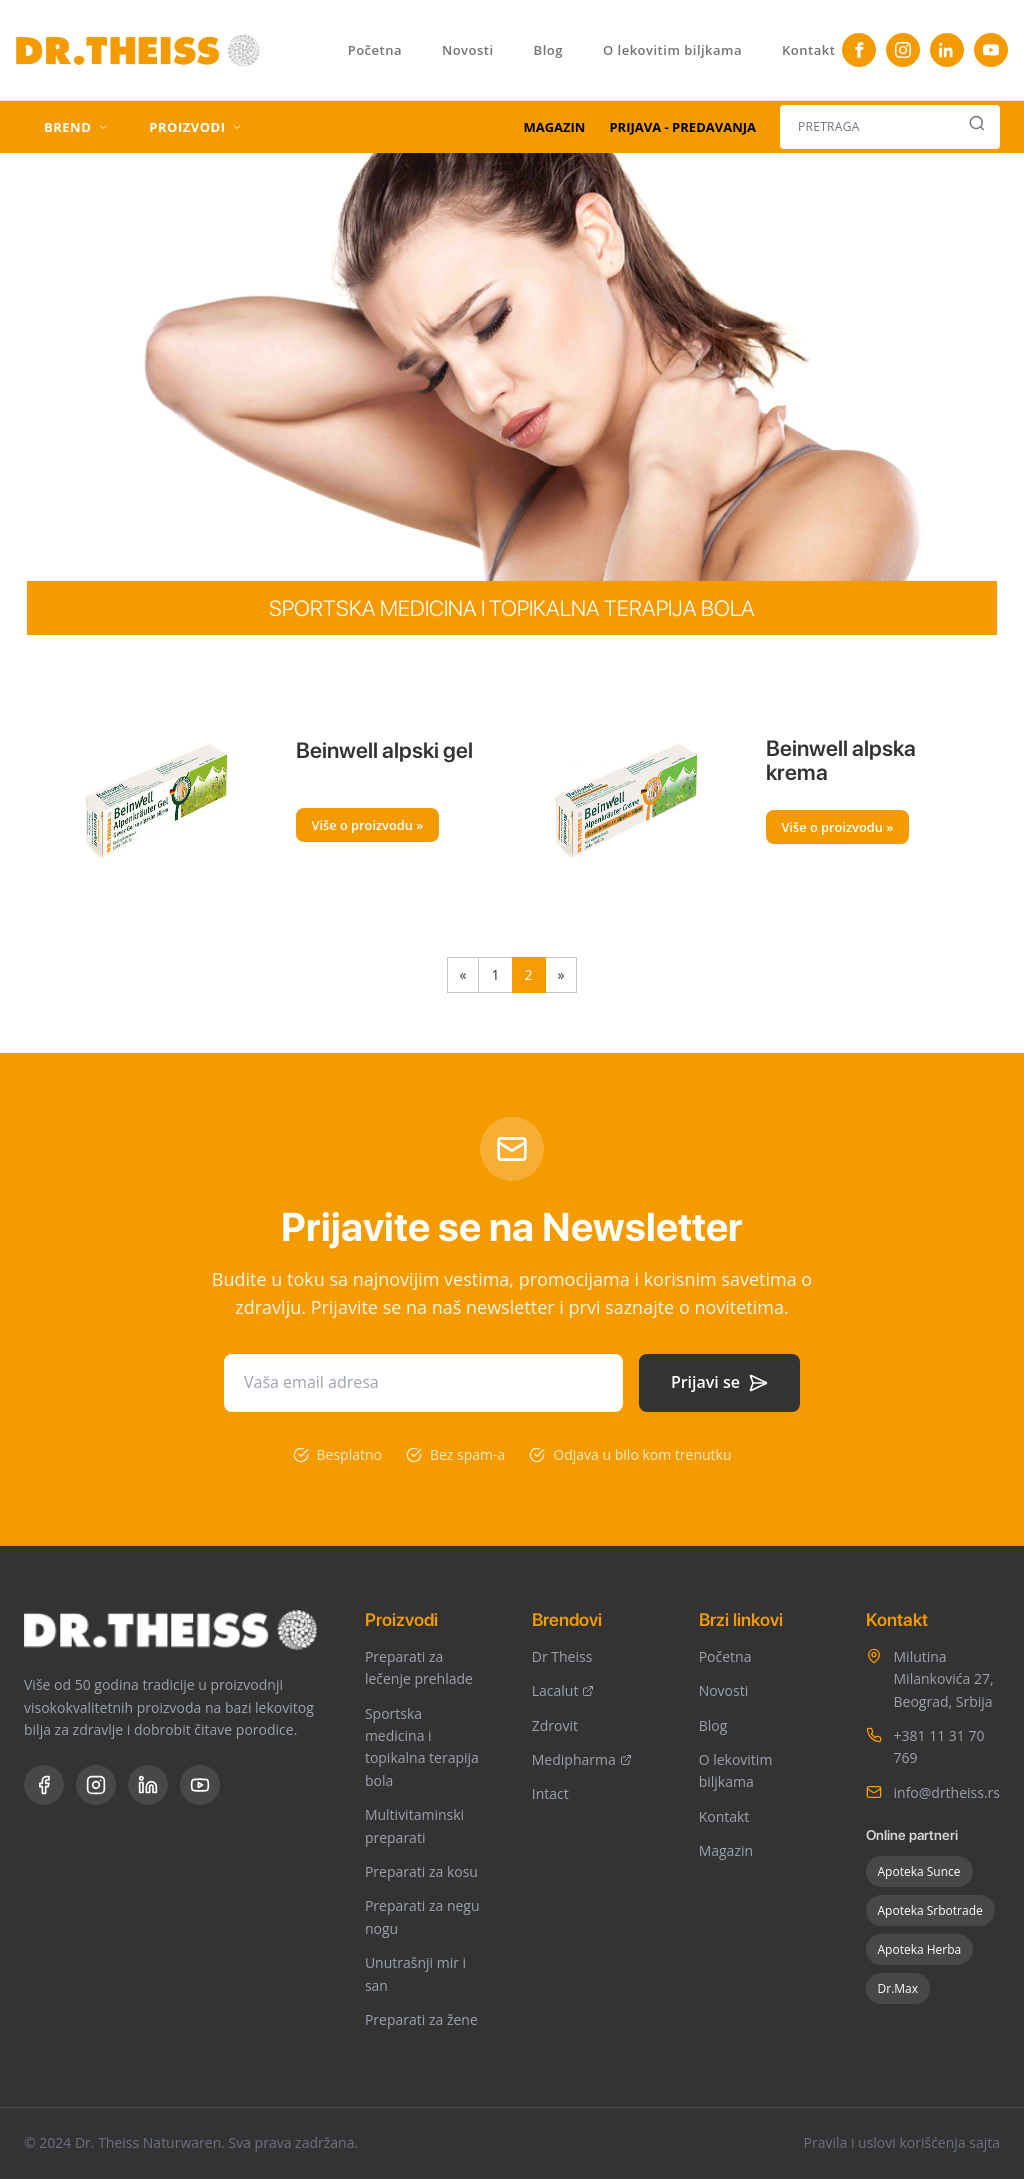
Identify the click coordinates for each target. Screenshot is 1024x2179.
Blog (548, 50)
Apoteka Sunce (919, 1871)
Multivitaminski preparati (414, 1825)
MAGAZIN (554, 127)
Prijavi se (719, 1382)
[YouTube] (991, 50)
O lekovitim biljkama (672, 50)
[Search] (977, 127)
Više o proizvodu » (368, 825)
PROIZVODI (196, 127)
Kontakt (808, 50)
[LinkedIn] (148, 1785)
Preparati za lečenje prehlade (419, 1667)
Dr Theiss (562, 1656)
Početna (375, 50)
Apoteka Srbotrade (930, 1910)
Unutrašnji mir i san (415, 1973)
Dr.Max (898, 1988)
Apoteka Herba (920, 1949)
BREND (76, 127)
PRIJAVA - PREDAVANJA (682, 127)
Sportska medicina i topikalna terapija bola (422, 1747)
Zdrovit (555, 1725)
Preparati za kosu (421, 1871)
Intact (550, 1793)
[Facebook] (859, 50)
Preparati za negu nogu (422, 1916)
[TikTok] (947, 50)
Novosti (468, 50)
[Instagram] (903, 50)
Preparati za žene (421, 2019)
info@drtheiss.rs (947, 1792)
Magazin (726, 1850)
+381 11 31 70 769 (939, 1746)
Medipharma (582, 1759)
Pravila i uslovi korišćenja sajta (901, 2142)
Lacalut (563, 1690)
